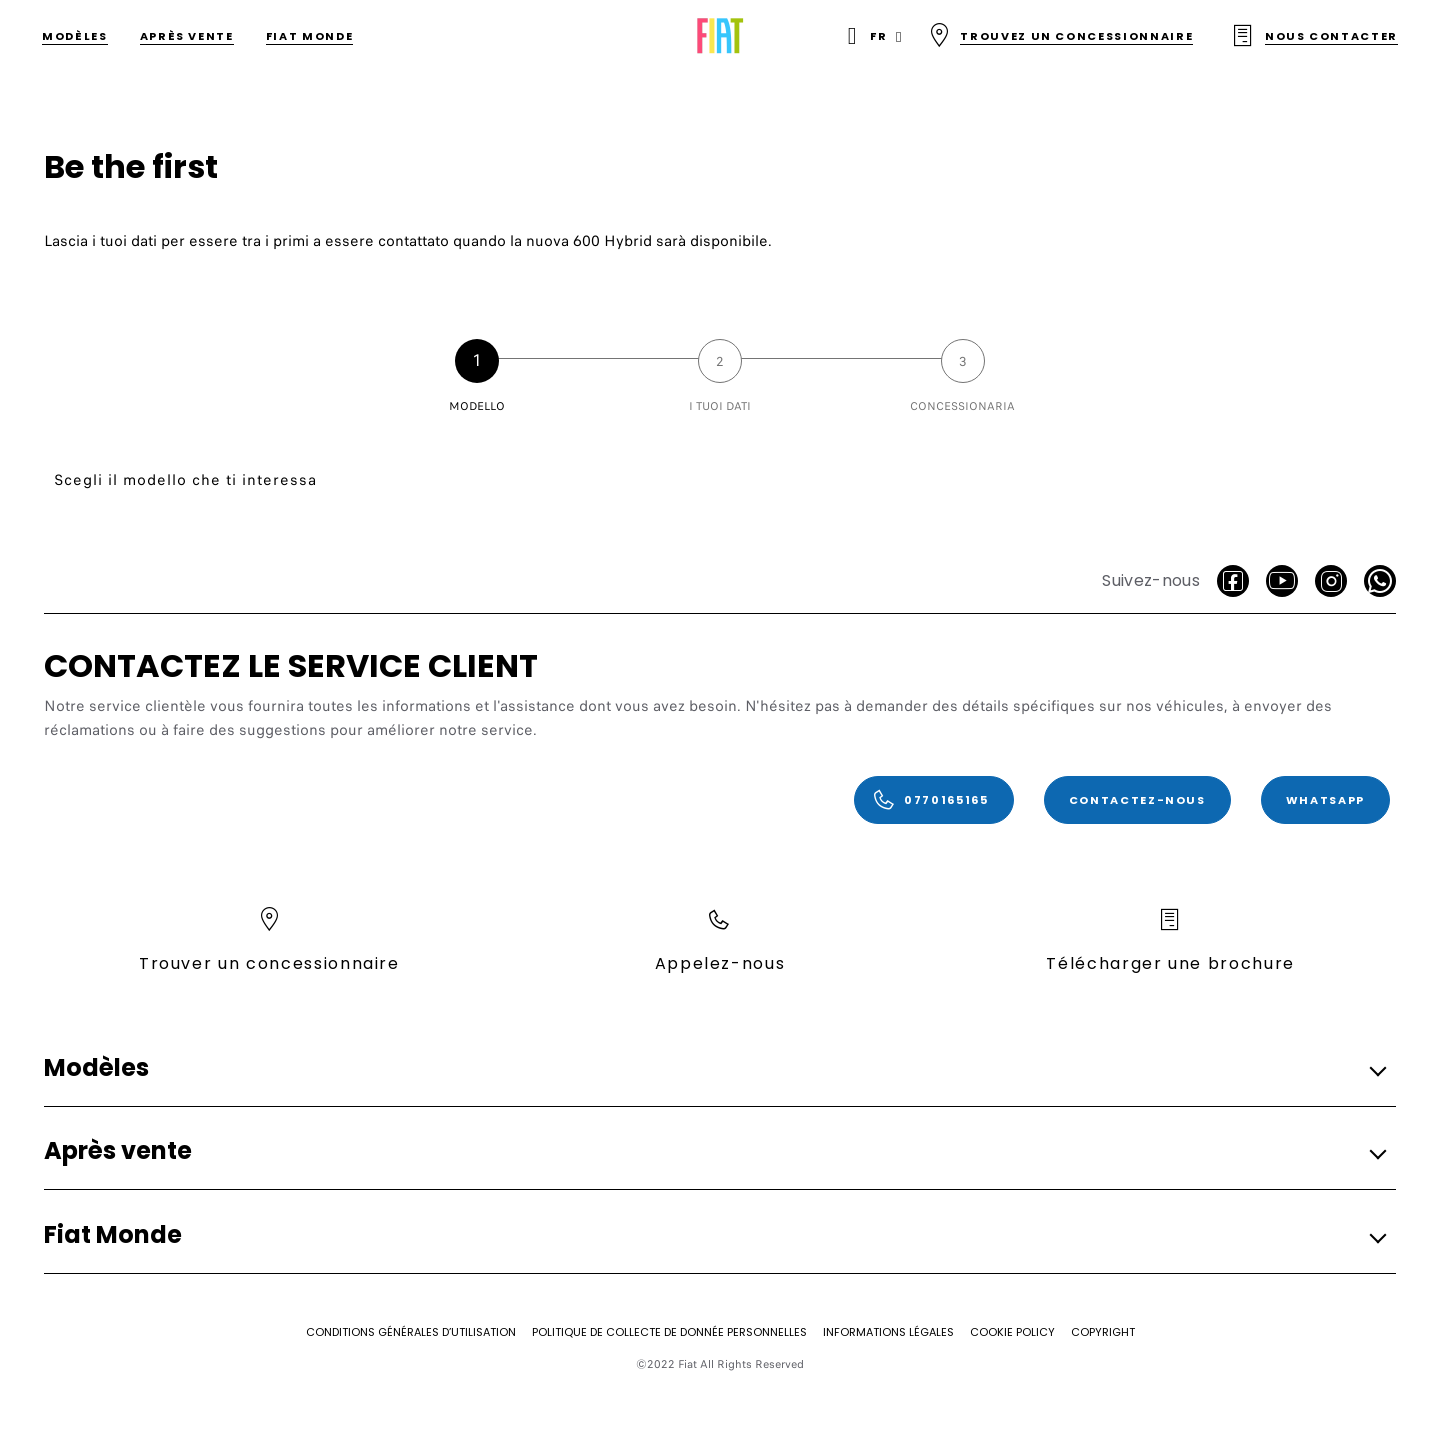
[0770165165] (934, 800)
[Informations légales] (888, 1332)
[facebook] (1233, 581)
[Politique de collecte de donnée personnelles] (669, 1332)
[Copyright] (1103, 1332)
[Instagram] (1331, 581)
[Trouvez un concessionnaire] (1060, 36)
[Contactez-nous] (1137, 800)
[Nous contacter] (1314, 36)
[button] (714, 1068)
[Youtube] (1282, 581)
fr (878, 36)
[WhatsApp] (1380, 581)
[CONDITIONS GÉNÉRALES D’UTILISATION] (411, 1332)
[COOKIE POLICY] (1012, 1332)
